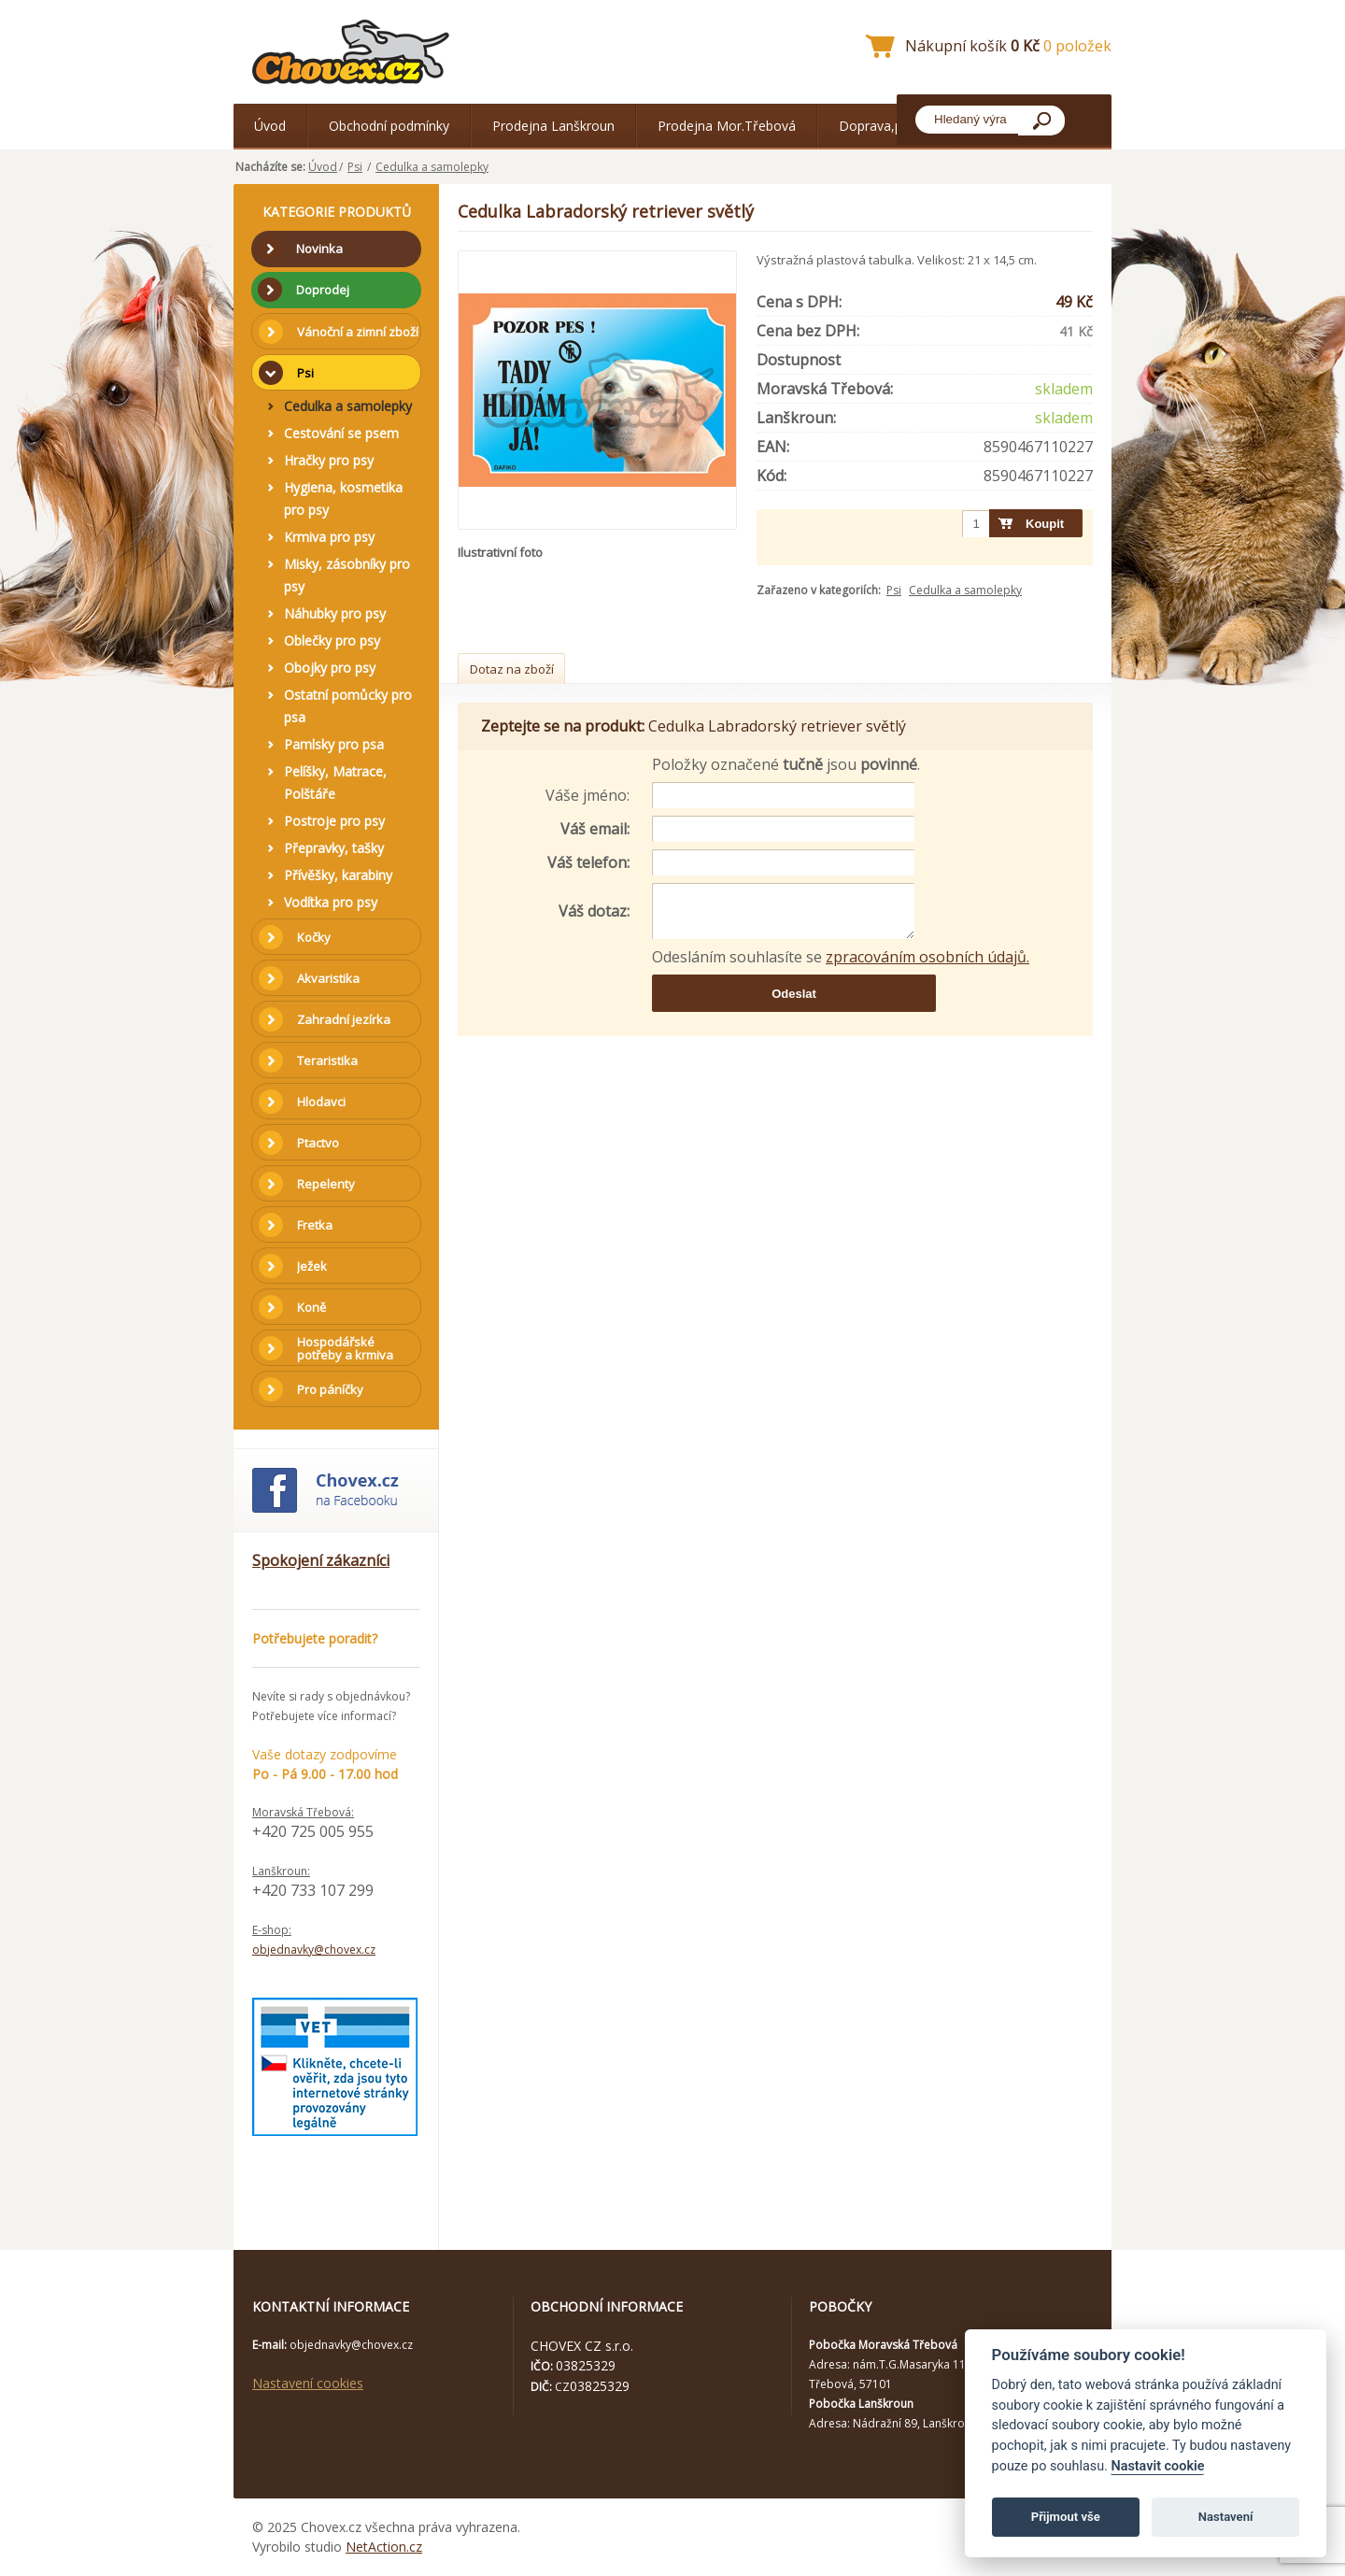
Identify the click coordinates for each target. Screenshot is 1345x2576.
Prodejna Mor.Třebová (727, 126)
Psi (354, 167)
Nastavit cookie (1157, 2466)
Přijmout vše (1065, 2517)
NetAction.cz (384, 2546)
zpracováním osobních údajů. (927, 956)
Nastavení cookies (307, 2383)
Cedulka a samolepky (431, 167)
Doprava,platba (885, 126)
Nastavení (1225, 2517)
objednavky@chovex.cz (313, 1949)
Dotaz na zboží (512, 669)
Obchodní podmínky (389, 126)
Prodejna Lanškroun (553, 126)
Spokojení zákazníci (320, 1560)
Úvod (270, 126)
